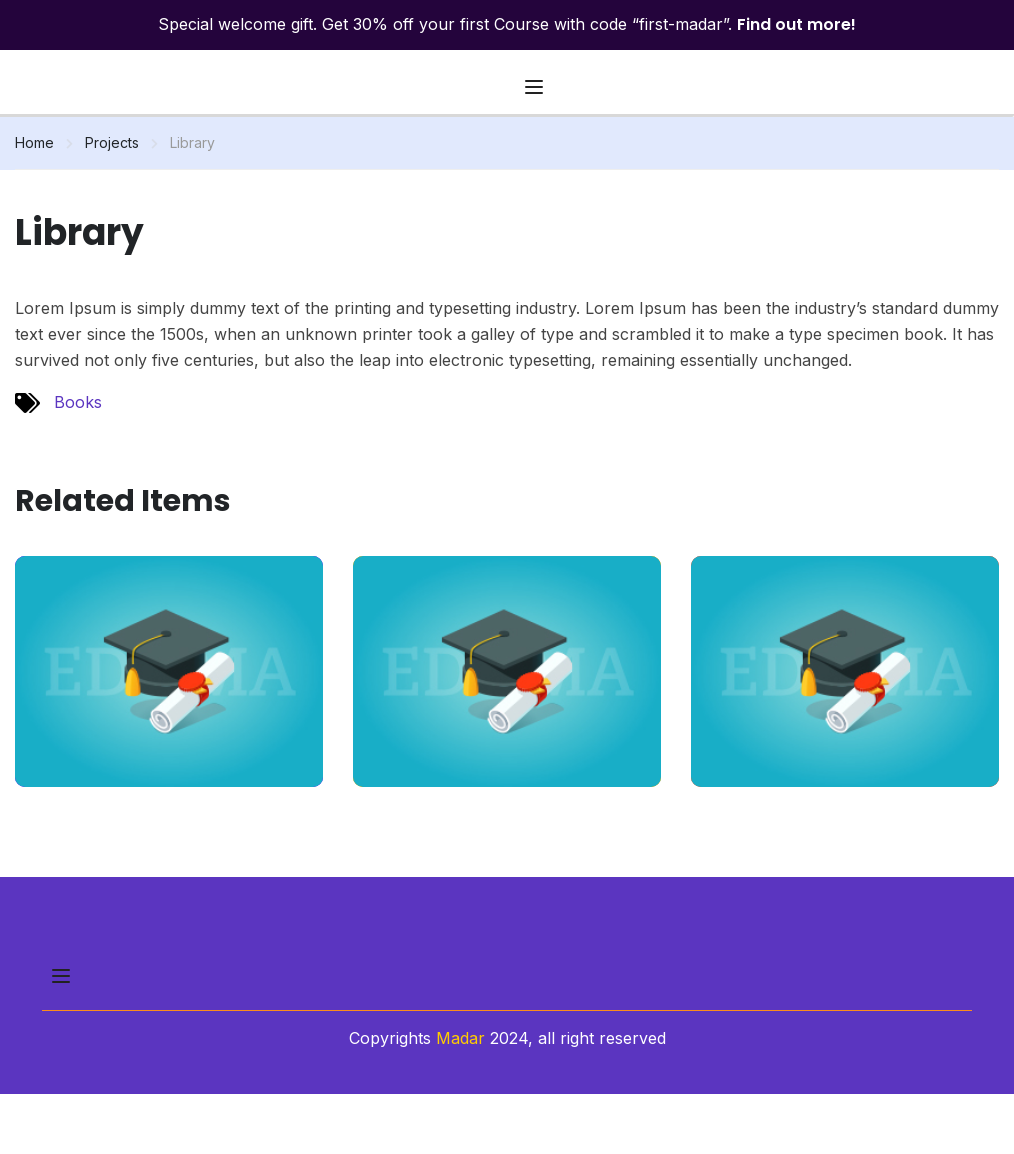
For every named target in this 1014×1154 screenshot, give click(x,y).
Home (34, 142)
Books (78, 402)
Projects (112, 142)
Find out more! (796, 24)
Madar (460, 1038)
